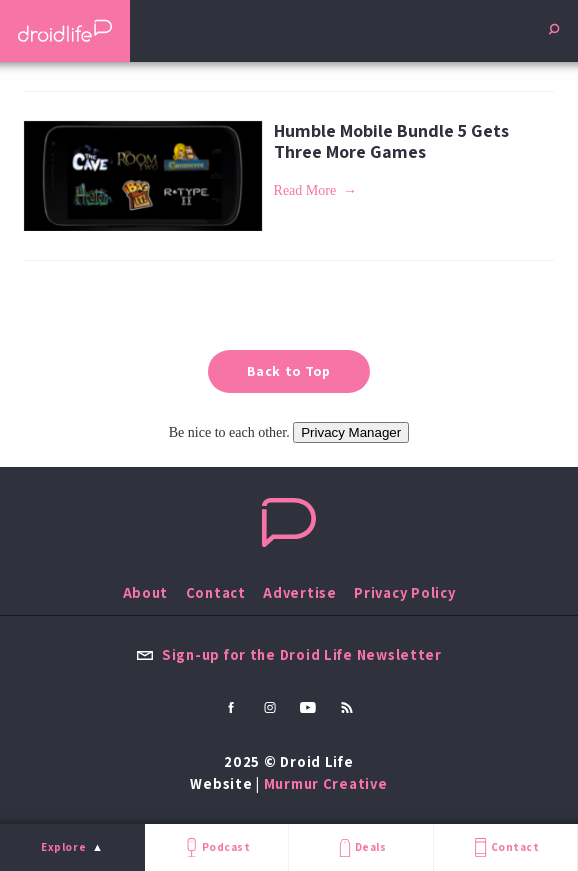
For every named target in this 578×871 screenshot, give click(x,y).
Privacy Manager (351, 432)
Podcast (216, 847)
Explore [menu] (63, 847)
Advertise (300, 592)
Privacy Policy (404, 592)
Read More (305, 190)
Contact (505, 847)
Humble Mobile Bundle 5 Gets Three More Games (391, 141)
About (146, 592)
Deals (360, 847)
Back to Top (289, 371)
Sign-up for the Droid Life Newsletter (289, 654)
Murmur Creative (326, 783)
